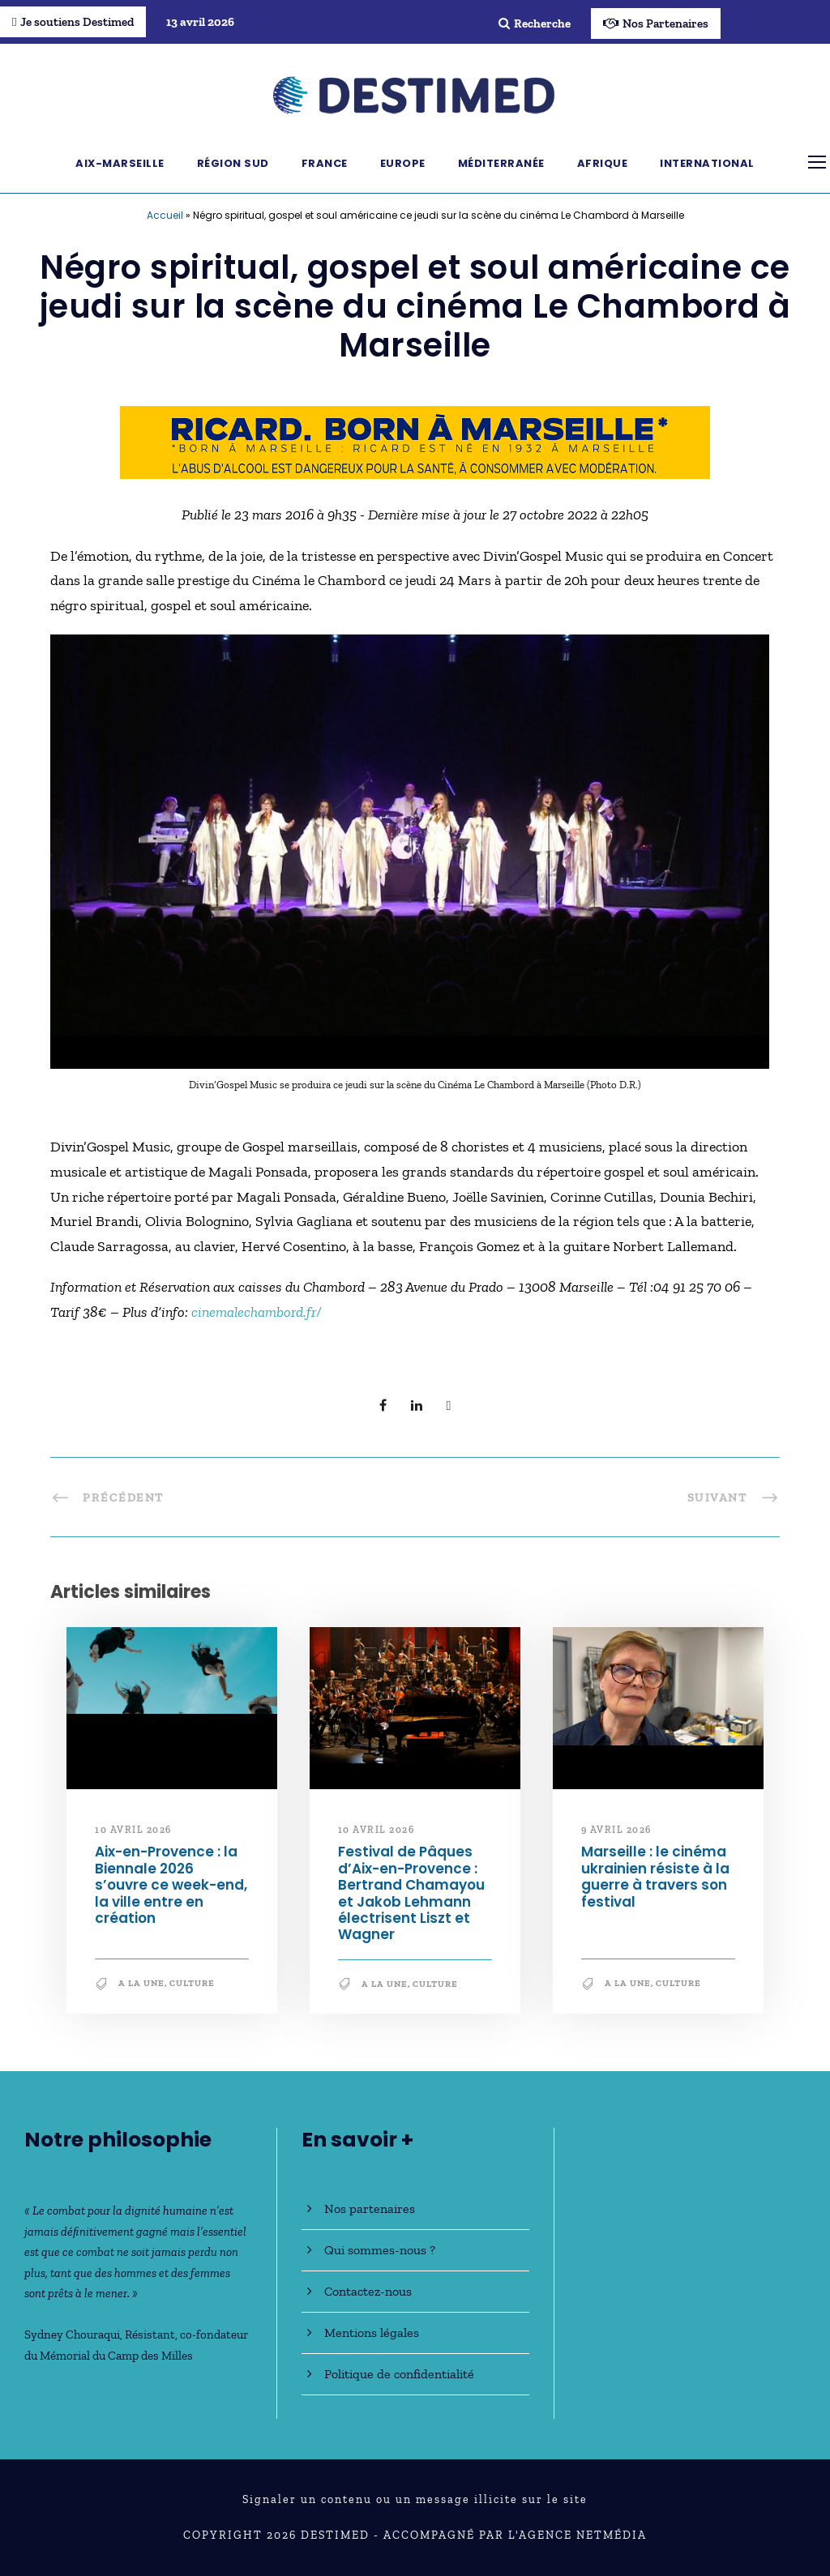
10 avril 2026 (133, 1829)
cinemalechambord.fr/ (256, 1312)
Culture (192, 1983)
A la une (141, 1983)
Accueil (165, 215)
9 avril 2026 (616, 1829)
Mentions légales (371, 2332)
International (707, 163)
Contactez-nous (368, 2291)
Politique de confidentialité (399, 2374)
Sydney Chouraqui (72, 2334)
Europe (403, 163)
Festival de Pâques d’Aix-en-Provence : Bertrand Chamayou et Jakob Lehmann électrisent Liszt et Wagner (411, 1893)
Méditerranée (501, 163)
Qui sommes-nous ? (379, 2250)
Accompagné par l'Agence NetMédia (515, 2535)
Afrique (602, 163)
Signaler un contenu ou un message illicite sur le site (415, 2499)
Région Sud (233, 163)
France (325, 163)
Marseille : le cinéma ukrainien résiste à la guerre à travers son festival (655, 1876)
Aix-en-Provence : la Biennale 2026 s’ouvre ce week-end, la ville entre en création (171, 1885)
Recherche (534, 23)
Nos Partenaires (655, 23)
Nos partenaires (369, 2208)
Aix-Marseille (120, 163)
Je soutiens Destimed (73, 22)
